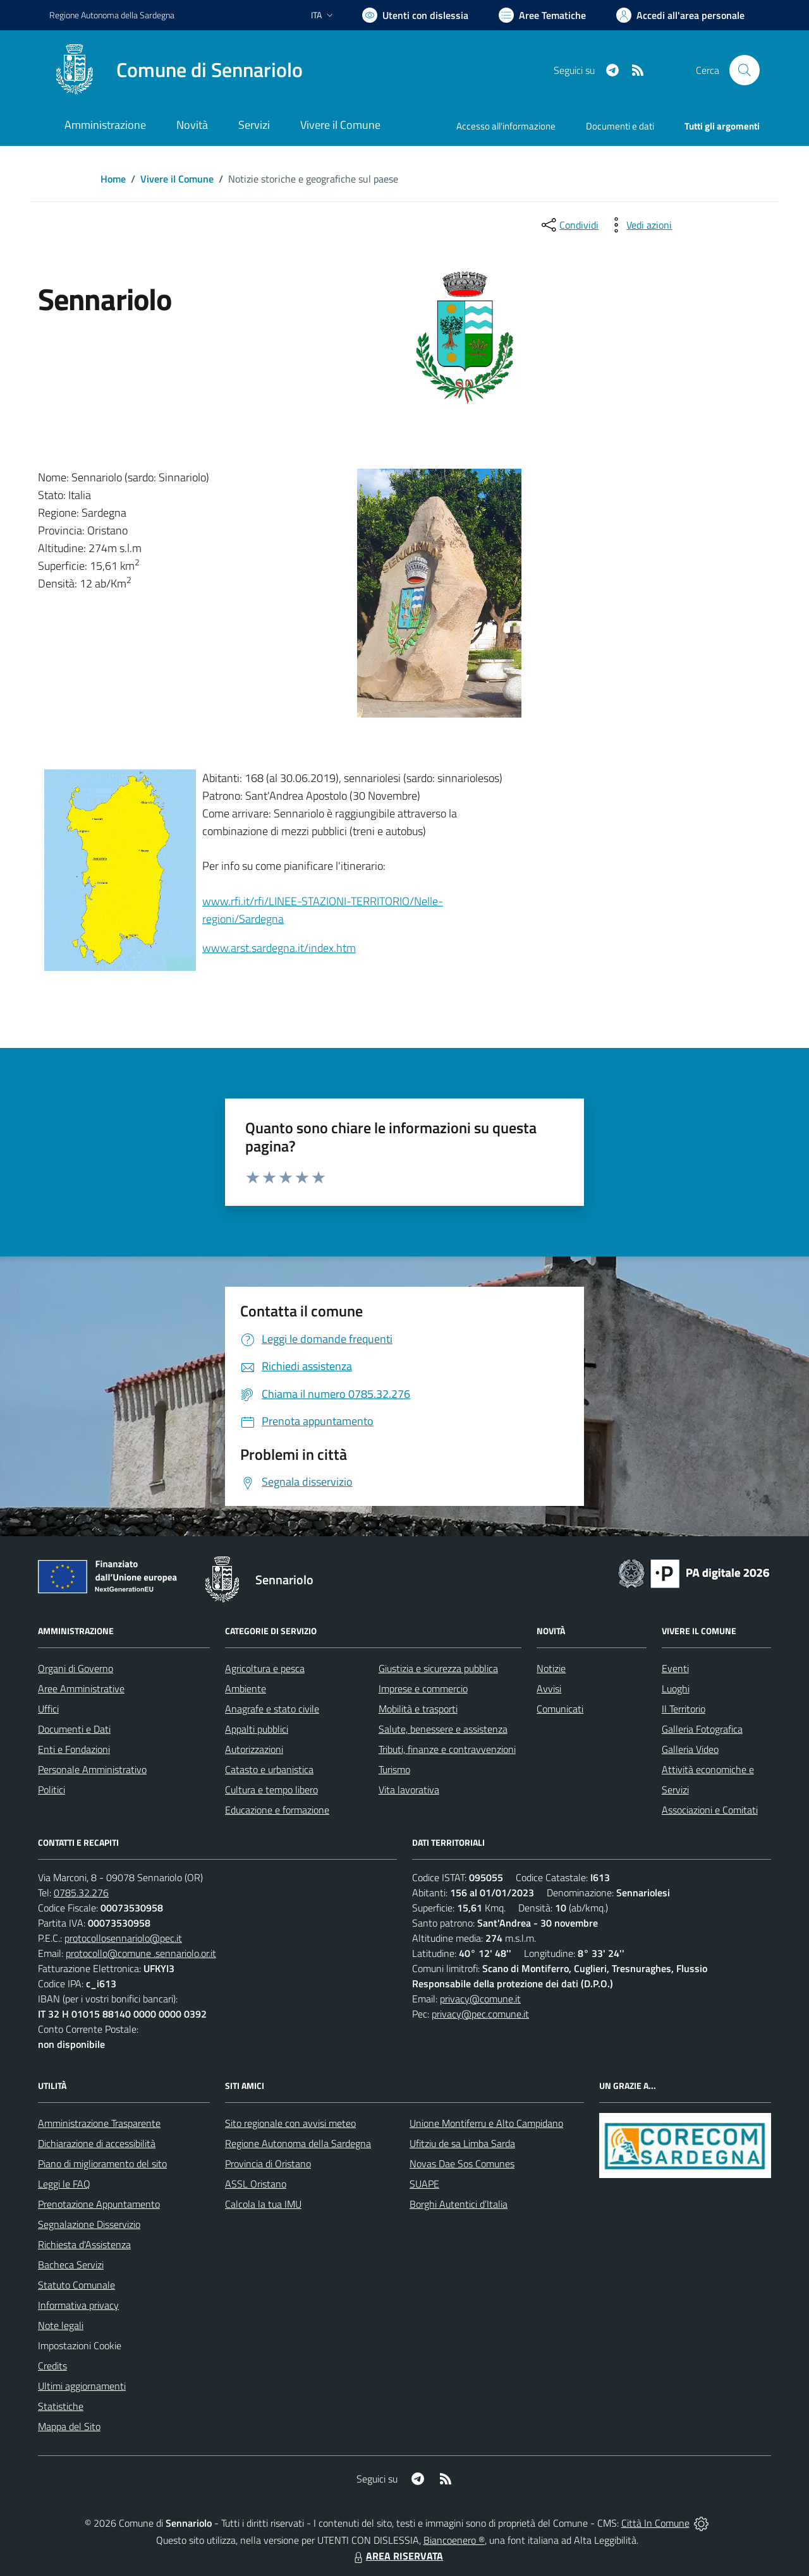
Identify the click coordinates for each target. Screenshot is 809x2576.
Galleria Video (690, 1749)
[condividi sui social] (569, 225)
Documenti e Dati (74, 1728)
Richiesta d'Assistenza (84, 2244)
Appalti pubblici (256, 1728)
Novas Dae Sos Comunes (462, 2163)
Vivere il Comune (177, 178)
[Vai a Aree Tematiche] (542, 15)
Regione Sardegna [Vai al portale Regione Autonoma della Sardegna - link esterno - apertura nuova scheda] (111, 14)
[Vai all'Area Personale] (680, 15)
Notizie (551, 1668)
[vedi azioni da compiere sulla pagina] (639, 225)
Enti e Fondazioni (74, 1749)
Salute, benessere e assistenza (443, 1728)
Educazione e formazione (277, 1809)
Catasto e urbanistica (269, 1769)
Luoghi (676, 1688)
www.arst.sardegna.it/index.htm (279, 947)
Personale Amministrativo (92, 1769)
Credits (52, 2365)
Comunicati (560, 1708)
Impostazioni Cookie (79, 2345)
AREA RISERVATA (397, 2555)
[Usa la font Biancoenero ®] (415, 15)
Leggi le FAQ (64, 2183)
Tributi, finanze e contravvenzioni (447, 1749)
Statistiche (60, 2406)
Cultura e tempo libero (271, 1789)
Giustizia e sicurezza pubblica (438, 1668)
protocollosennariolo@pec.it (123, 1938)
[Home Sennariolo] (176, 70)
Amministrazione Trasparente (99, 2123)
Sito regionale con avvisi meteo (290, 2123)
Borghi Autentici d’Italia (459, 2204)
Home (113, 178)
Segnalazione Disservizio (89, 2224)
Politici (51, 1789)
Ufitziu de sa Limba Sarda (462, 2143)
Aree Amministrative (81, 1688)
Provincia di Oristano (268, 2163)
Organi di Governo (75, 1668)
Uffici (48, 1708)
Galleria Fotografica (702, 1728)
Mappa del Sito (69, 2426)
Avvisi (549, 1688)
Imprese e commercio (423, 1688)
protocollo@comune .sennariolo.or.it (141, 1953)
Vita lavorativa (409, 1789)
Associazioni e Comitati (710, 1809)
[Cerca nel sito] (744, 70)
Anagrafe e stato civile (272, 1708)
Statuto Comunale (76, 2284)
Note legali (60, 2325)
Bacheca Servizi (71, 2264)
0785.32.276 (81, 1892)
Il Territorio (683, 1708)
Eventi (675, 1668)
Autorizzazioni (254, 1749)
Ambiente (245, 1688)
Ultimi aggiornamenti (82, 2385)
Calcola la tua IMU (263, 2204)
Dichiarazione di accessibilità (96, 2143)
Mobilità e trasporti (418, 1708)
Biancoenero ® (454, 2540)
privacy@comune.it (480, 1998)
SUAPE (424, 2183)
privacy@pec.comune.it (480, 2013)
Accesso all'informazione (506, 126)
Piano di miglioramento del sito (102, 2163)
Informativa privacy (78, 2305)
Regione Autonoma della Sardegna (298, 2143)
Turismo (394, 1769)
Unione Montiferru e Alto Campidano (486, 2123)
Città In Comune (655, 2523)
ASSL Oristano (255, 2183)
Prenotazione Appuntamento (99, 2204)
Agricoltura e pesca (265, 1668)
